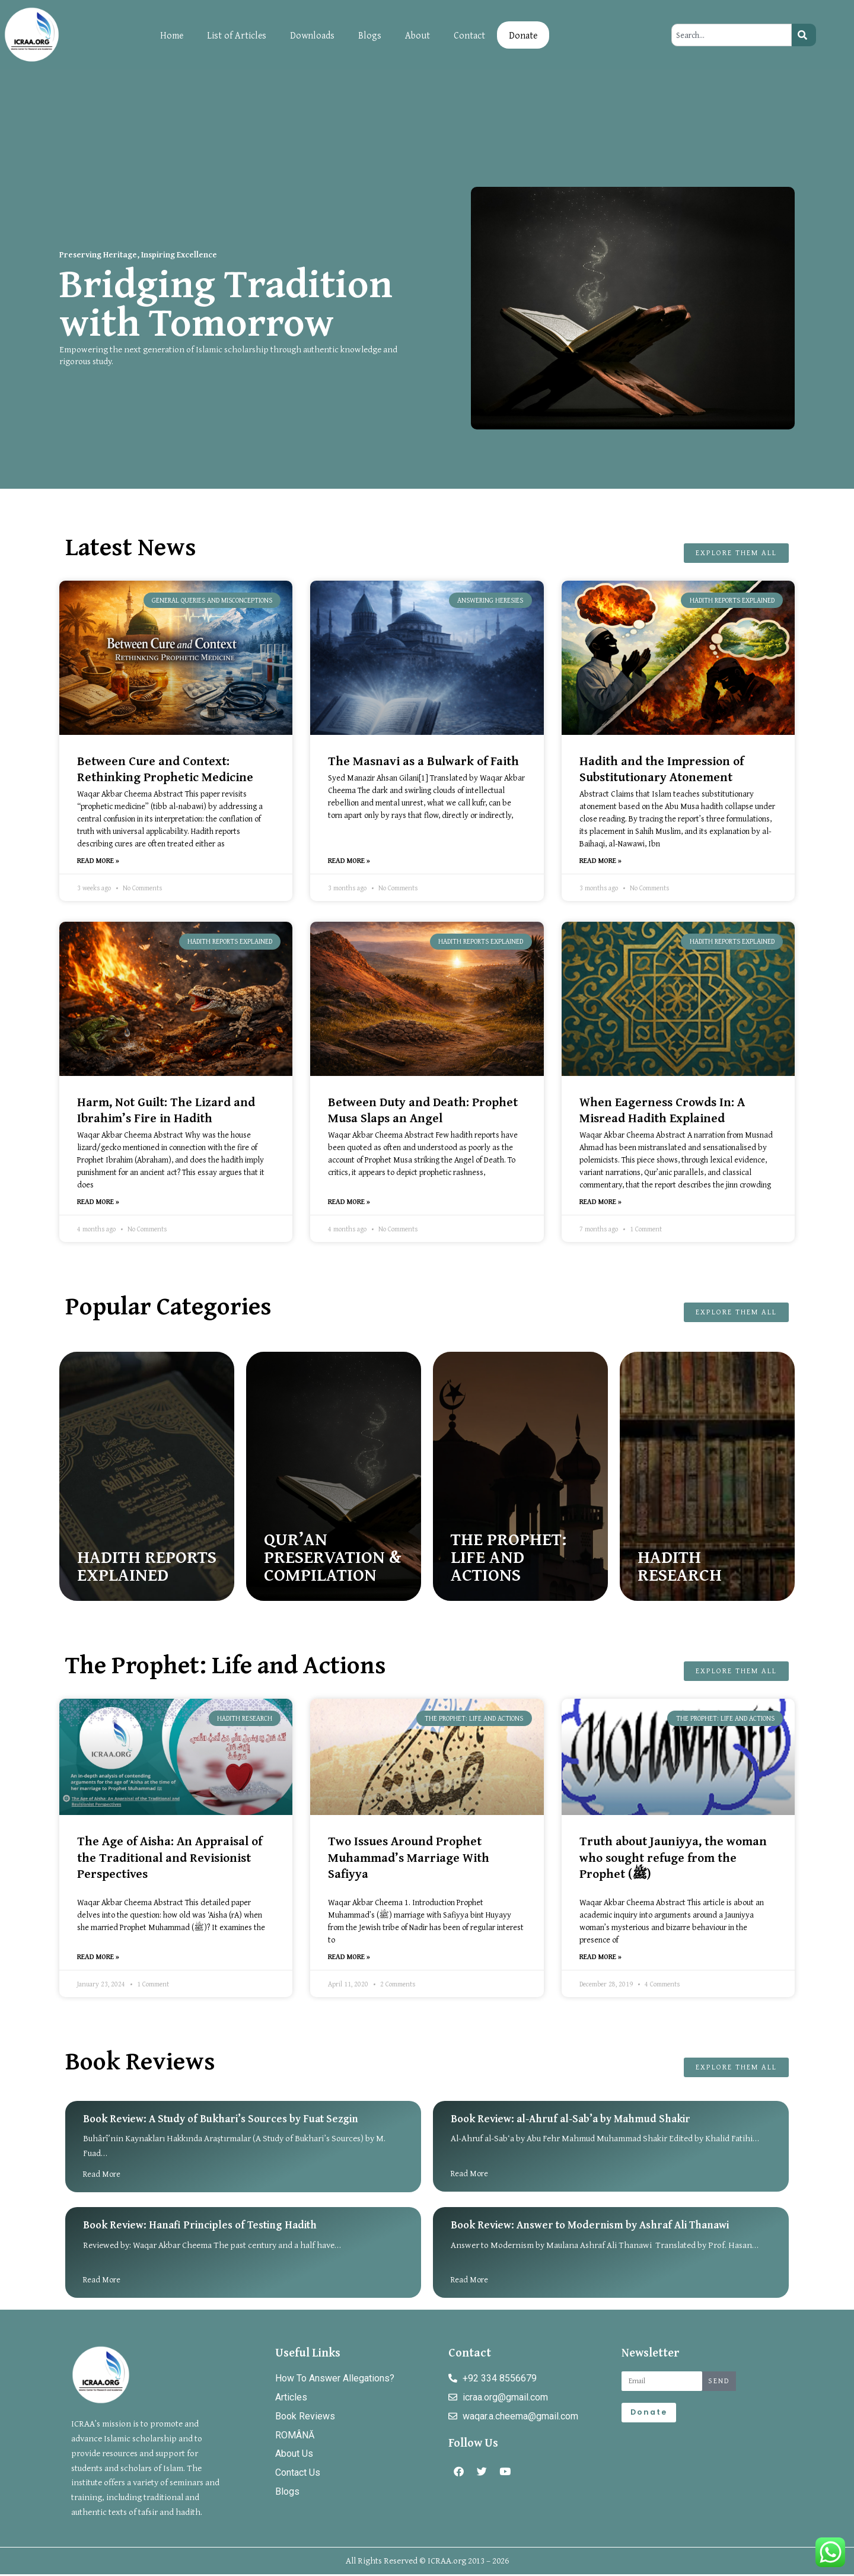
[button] (600, 1242)
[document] (427, 1288)
